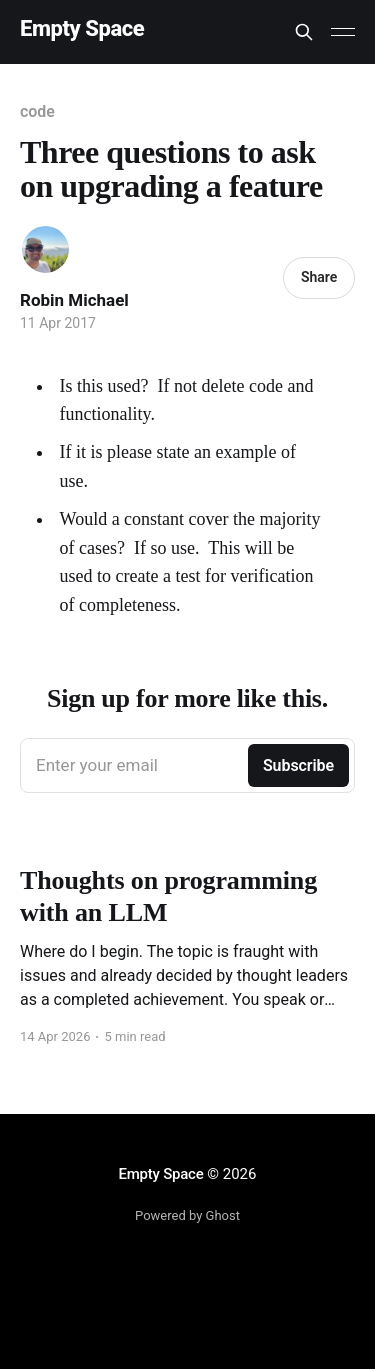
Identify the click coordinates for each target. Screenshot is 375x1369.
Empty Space (82, 29)
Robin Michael (74, 300)
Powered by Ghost (187, 1215)
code (37, 111)
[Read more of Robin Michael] (45, 249)
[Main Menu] (343, 32)
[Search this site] (304, 32)
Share (319, 277)
